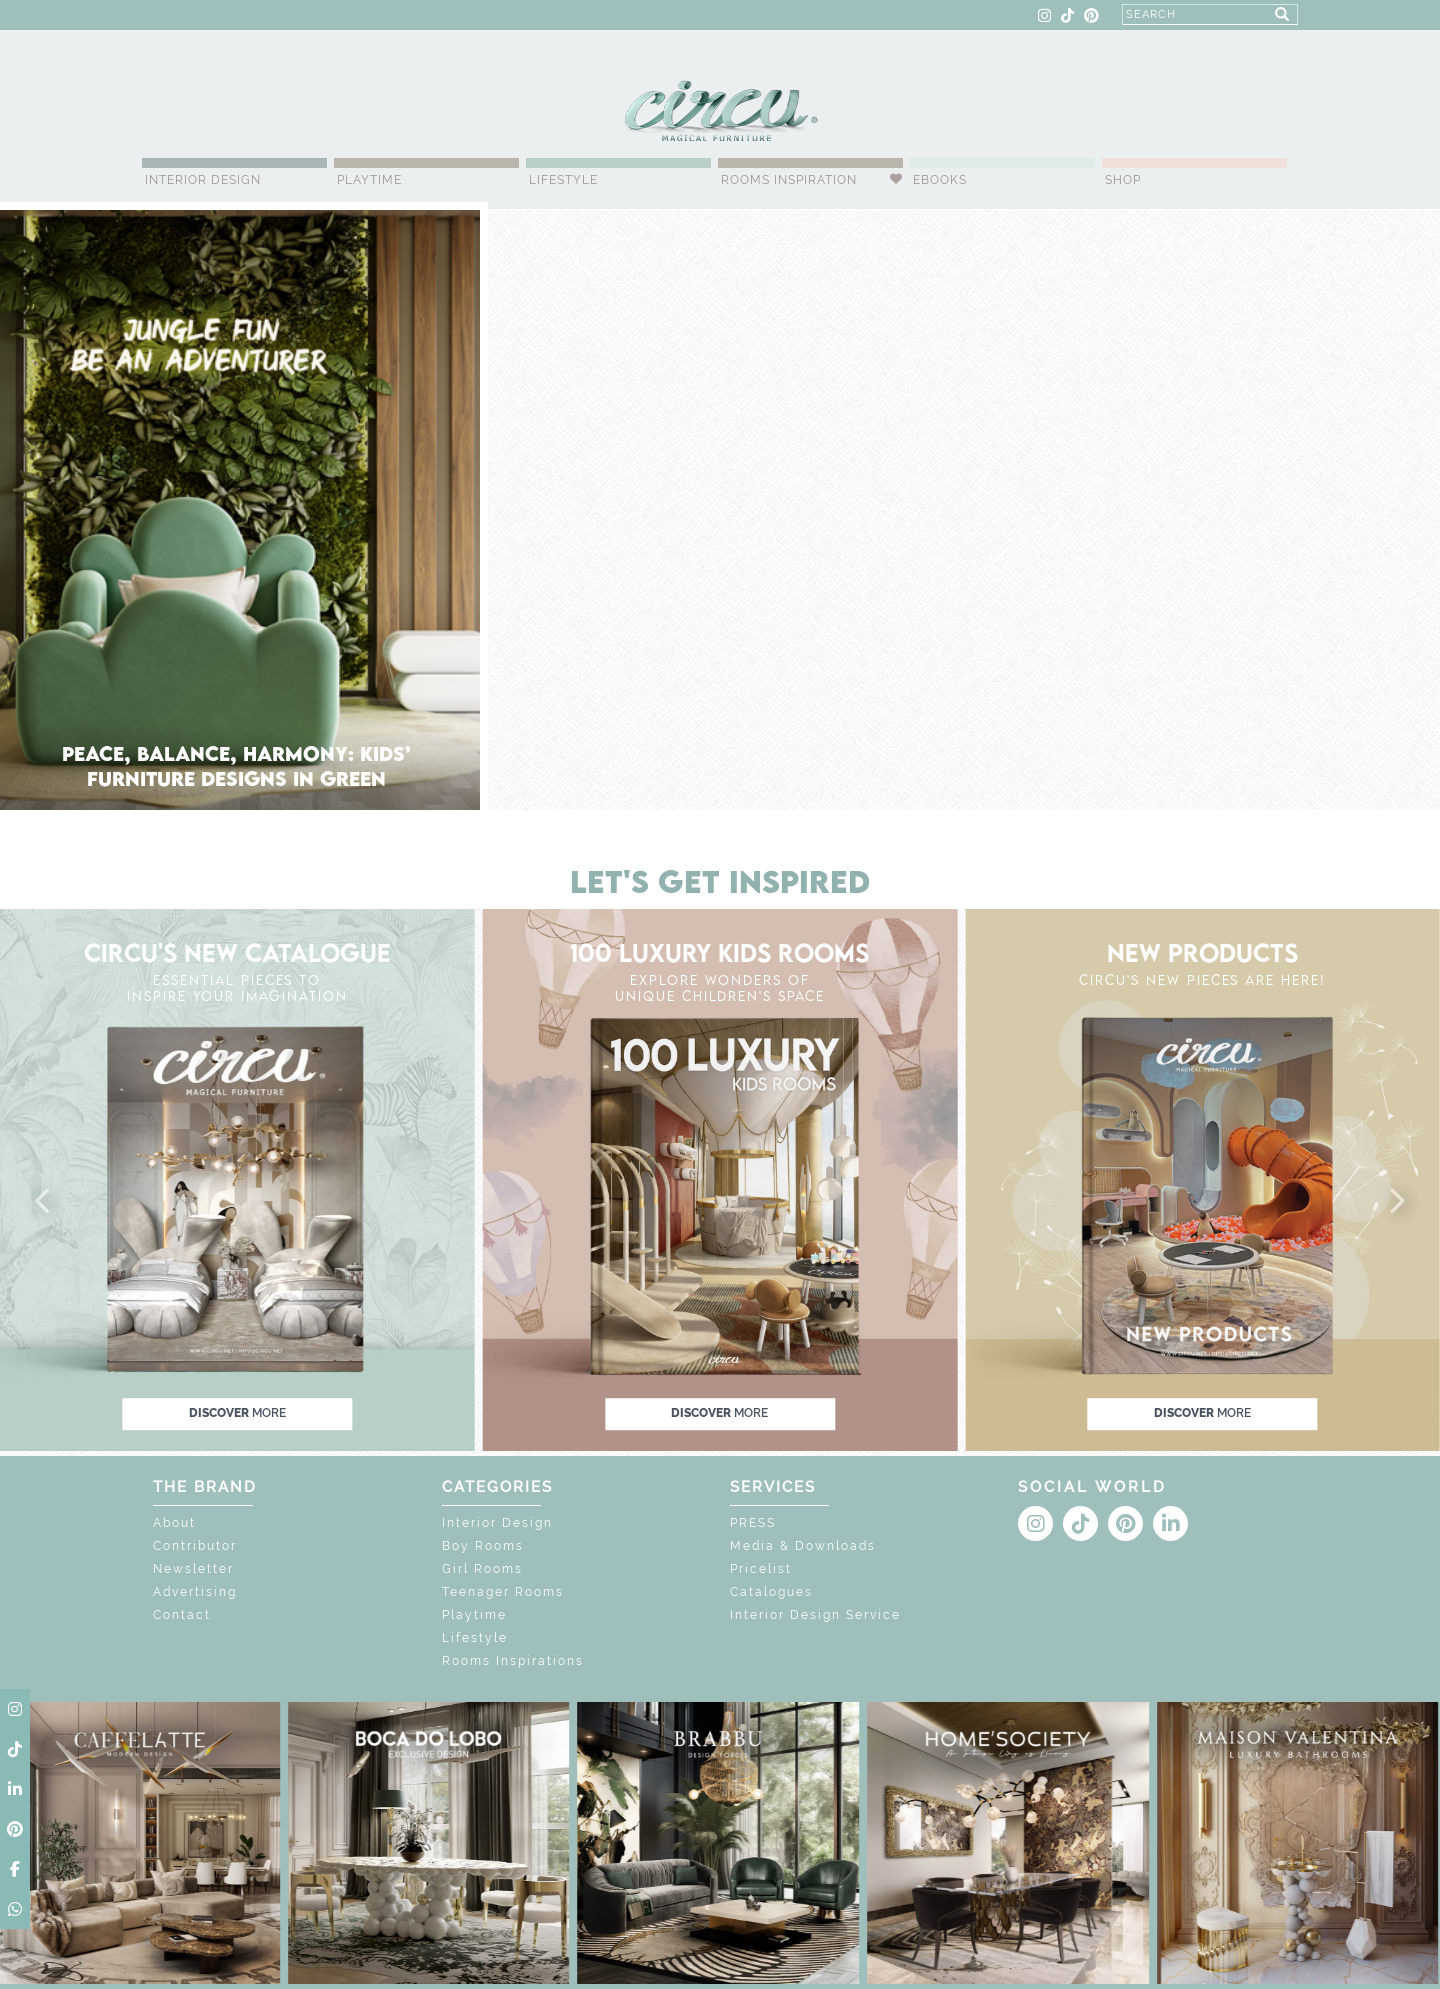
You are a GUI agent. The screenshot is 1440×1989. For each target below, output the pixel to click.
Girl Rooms (482, 1569)
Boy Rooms (483, 1546)
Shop (1123, 180)
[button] (44, 1202)
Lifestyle (563, 180)
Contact (182, 1615)
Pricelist (761, 1569)
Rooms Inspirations (513, 1661)
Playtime (369, 180)
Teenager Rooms (503, 1592)
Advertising (195, 1592)
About (174, 1523)
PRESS (753, 1523)
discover (237, 1413)
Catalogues (771, 1592)
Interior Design (203, 180)
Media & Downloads (803, 1546)
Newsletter (193, 1569)
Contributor (195, 1546)
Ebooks (940, 180)
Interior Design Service (815, 1615)
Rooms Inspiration (789, 180)
